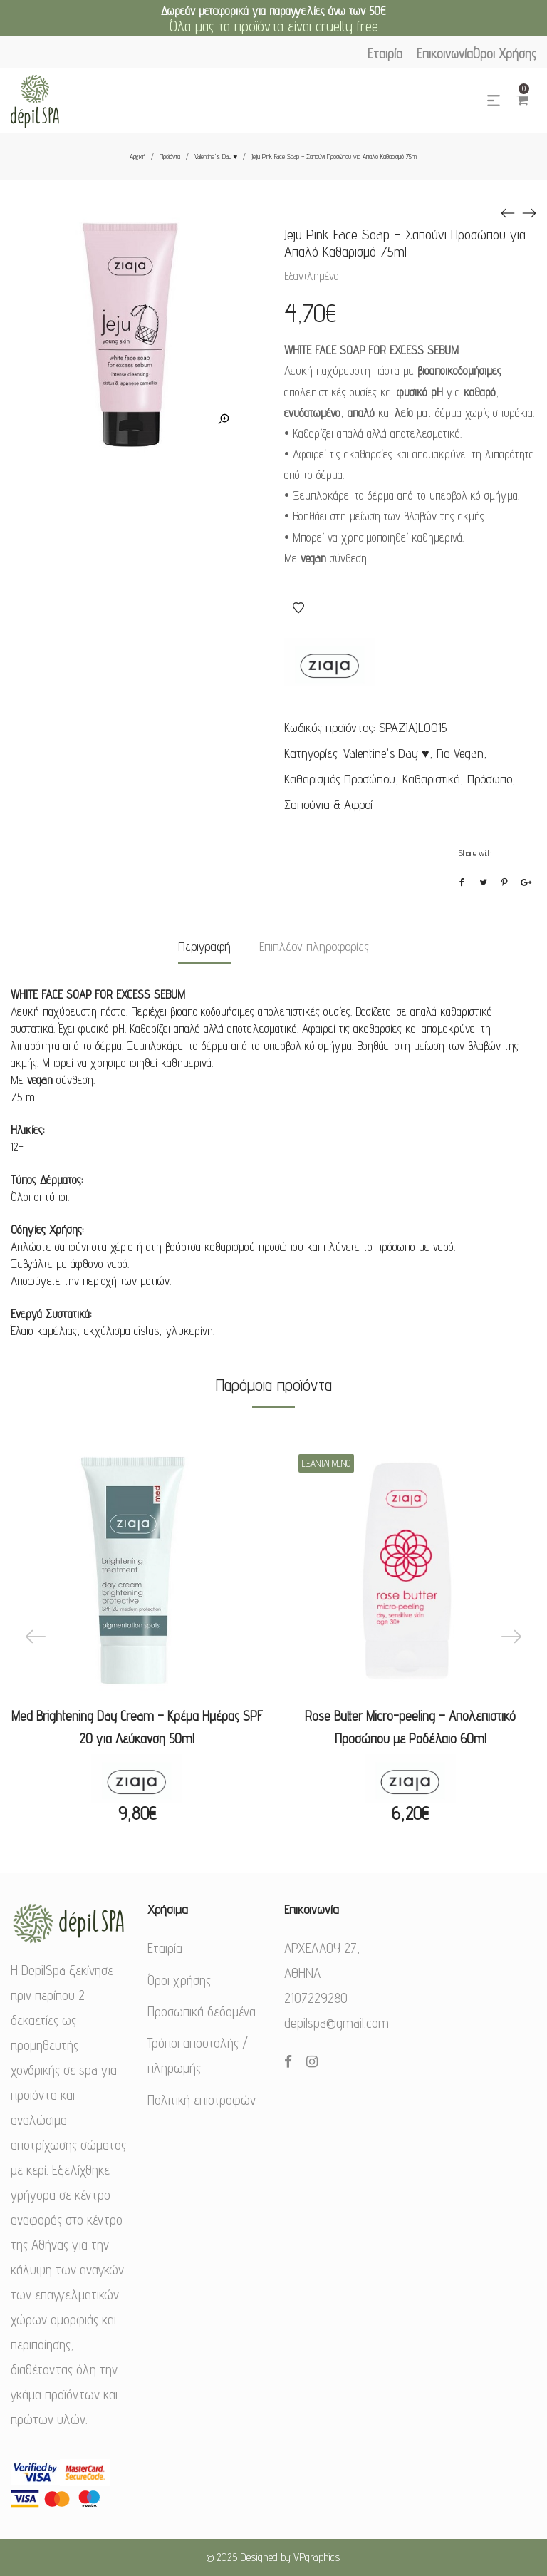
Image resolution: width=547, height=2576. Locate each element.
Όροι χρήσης (179, 1980)
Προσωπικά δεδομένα (201, 2011)
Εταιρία (164, 1948)
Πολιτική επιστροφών (201, 2100)
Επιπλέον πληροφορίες (314, 946)
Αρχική (137, 156)
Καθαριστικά (431, 778)
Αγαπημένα (298, 608)
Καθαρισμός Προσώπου (339, 778)
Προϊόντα (170, 156)
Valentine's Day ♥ (216, 156)
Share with (474, 852)
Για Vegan (460, 753)
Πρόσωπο (489, 778)
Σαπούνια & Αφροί (328, 804)
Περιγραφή (204, 946)
